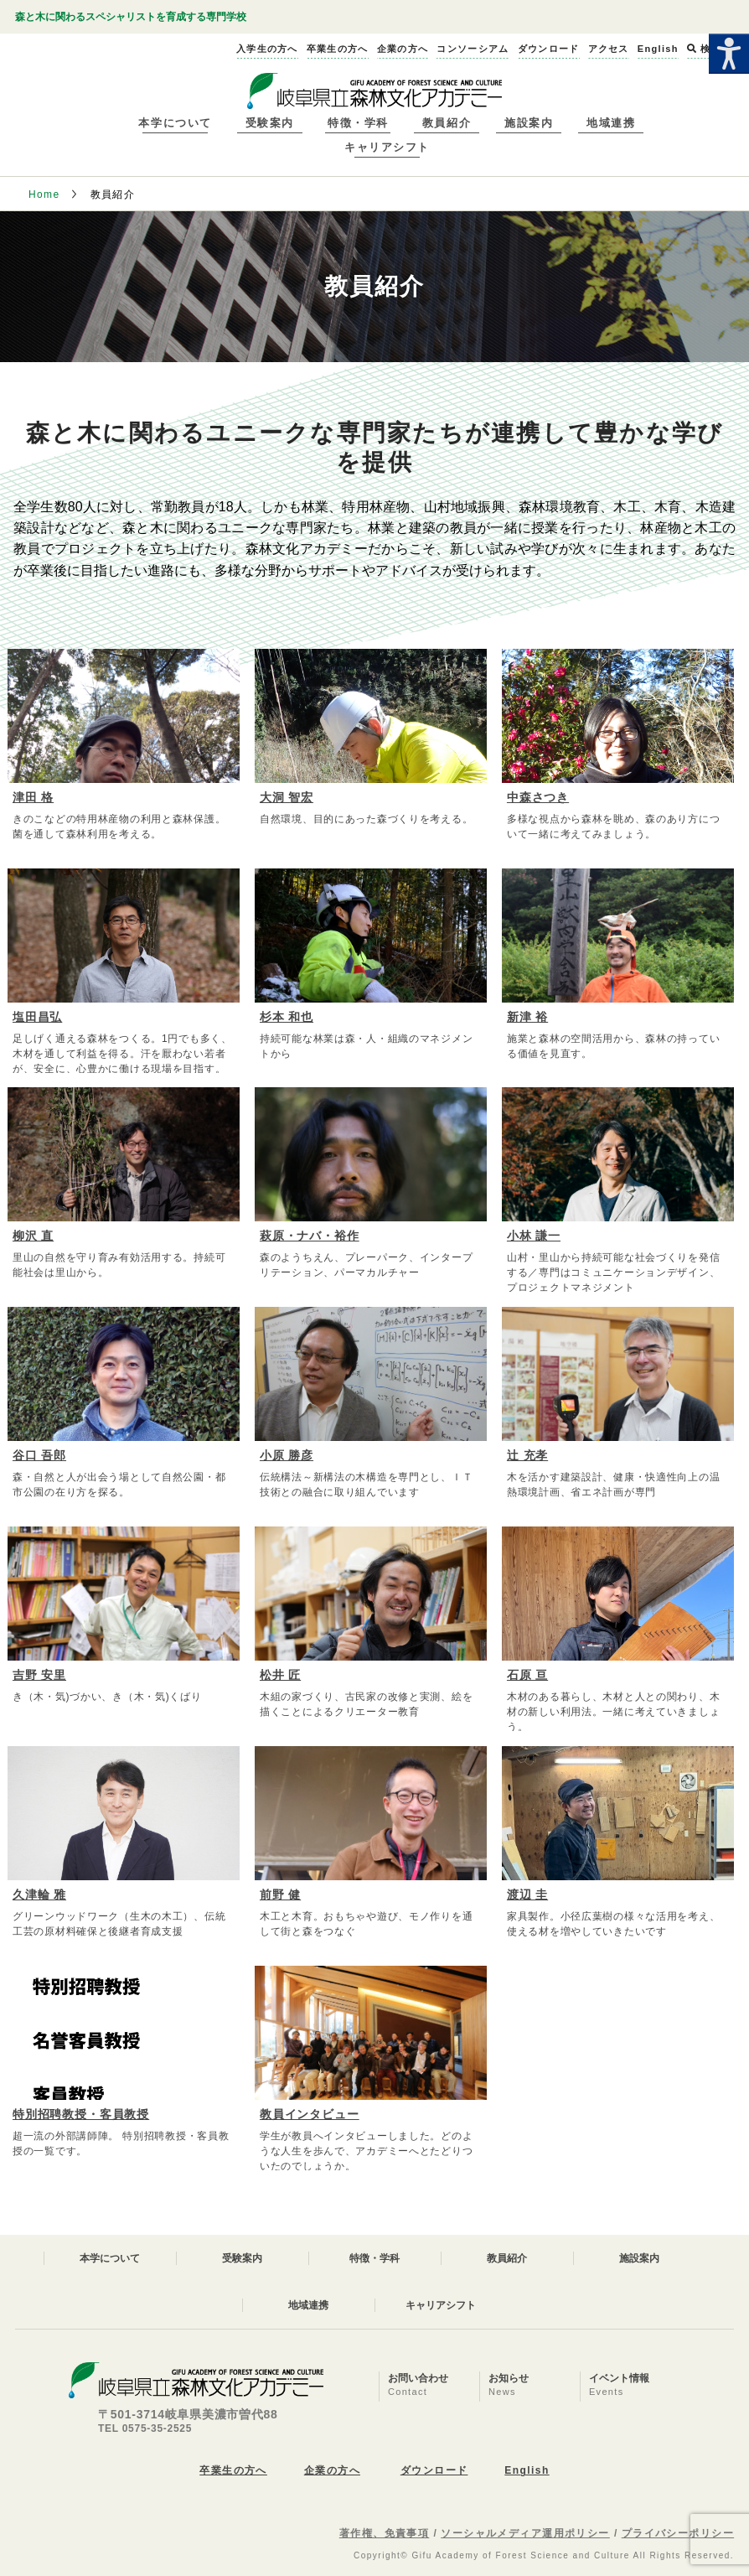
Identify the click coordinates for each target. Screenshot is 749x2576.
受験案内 (269, 123)
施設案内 (528, 123)
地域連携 (610, 123)
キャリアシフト (387, 147)
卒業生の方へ (233, 2470)
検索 (704, 49)
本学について (174, 123)
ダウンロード (434, 2470)
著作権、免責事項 (384, 2533)
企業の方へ (332, 2470)
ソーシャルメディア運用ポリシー (525, 2533)
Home (44, 194)
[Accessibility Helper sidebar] (729, 54)
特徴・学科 (358, 123)
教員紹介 (446, 123)
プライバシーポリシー (678, 2533)
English (526, 2470)
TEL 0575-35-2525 (145, 2428)
